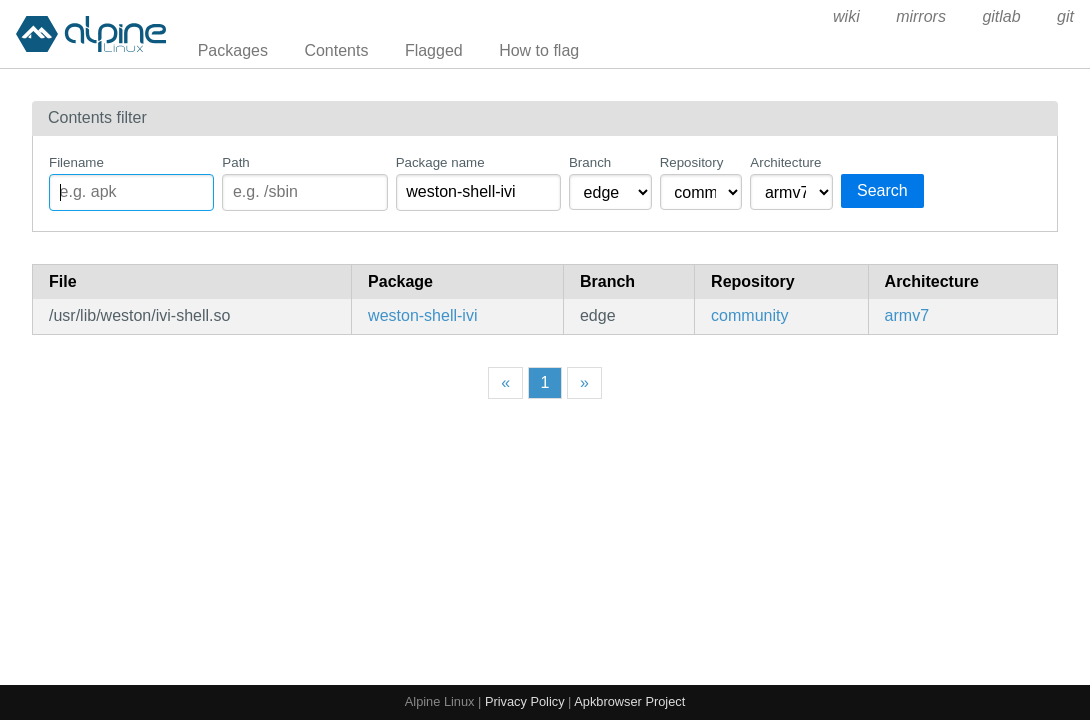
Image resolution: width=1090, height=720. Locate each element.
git (1065, 16)
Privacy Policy (525, 701)
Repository (692, 162)
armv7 (907, 315)
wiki (846, 16)
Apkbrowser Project (629, 701)
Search (882, 190)
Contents (336, 50)
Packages (233, 50)
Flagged (434, 50)
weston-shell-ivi (422, 315)
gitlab (1001, 16)
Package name (440, 162)
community (749, 315)
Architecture (785, 162)
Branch (590, 162)
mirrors (921, 16)
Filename (76, 162)
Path (235, 162)
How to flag (539, 50)
